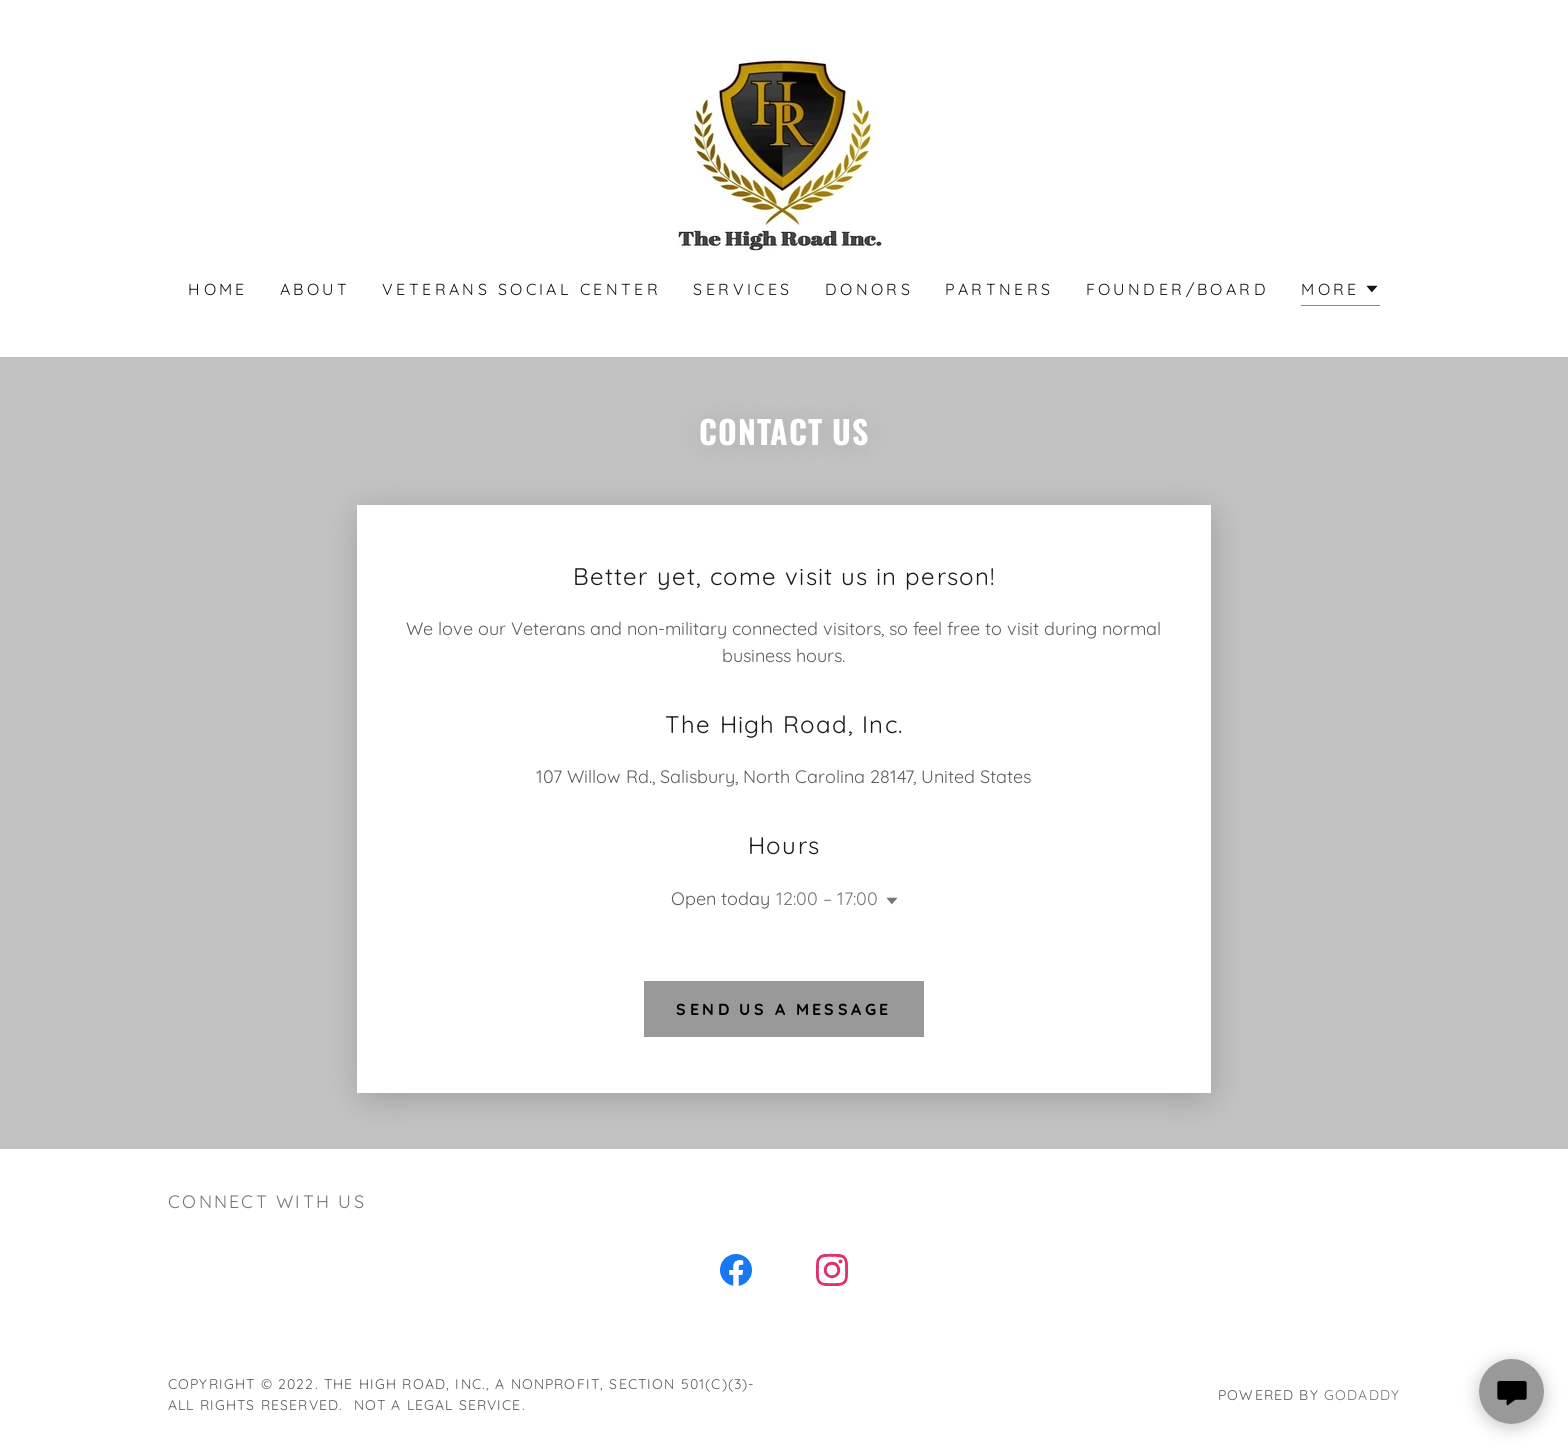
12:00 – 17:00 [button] (827, 898)
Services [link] (742, 289)
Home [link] (218, 289)
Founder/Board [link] (1178, 289)
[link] (784, 152)
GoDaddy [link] (1362, 1395)
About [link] (315, 289)
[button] (1340, 291)
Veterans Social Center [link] (521, 289)
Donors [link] (869, 289)
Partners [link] (999, 289)
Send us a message (783, 1009)
